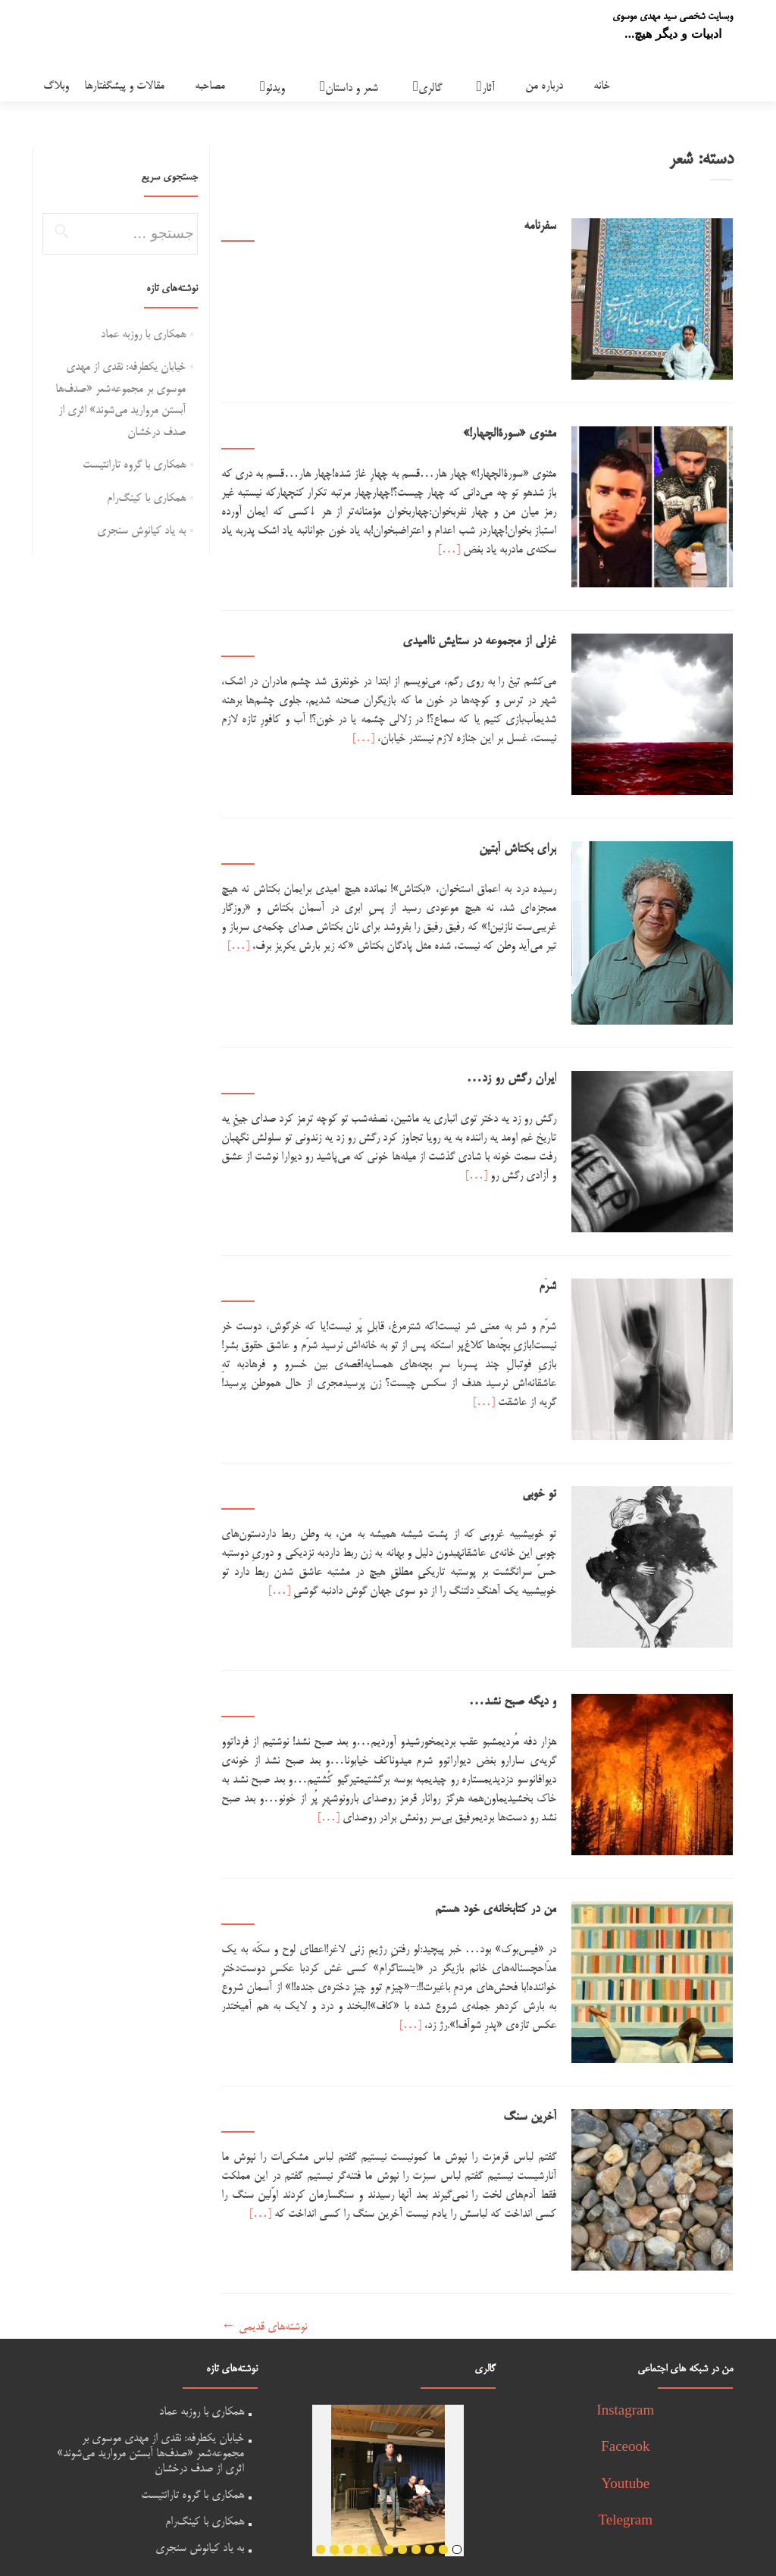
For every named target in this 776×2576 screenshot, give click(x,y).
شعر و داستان (351, 88)
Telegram (625, 2422)
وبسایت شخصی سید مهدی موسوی (672, 17)
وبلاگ (56, 86)
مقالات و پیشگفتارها (124, 86)
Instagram (625, 2312)
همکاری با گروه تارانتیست (134, 465)
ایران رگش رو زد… (521, 1038)
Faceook (625, 2348)
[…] (492, 540)
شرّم (557, 1236)
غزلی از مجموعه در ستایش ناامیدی (489, 622)
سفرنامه (550, 226)
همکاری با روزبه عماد (143, 334)
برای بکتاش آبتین (527, 820)
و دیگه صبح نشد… (522, 1631)
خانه (601, 86)
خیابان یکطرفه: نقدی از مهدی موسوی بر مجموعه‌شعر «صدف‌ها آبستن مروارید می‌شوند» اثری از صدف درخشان (150, 2353)
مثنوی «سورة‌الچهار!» (519, 424)
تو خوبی (549, 1433)
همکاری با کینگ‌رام (146, 498)
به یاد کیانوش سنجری (141, 531)
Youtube (626, 2385)
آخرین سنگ (539, 2027)
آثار (488, 88)
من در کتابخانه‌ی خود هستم (505, 1829)
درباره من (544, 86)
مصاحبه (210, 86)
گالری (430, 88)
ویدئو (275, 88)
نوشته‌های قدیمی (264, 2227)
